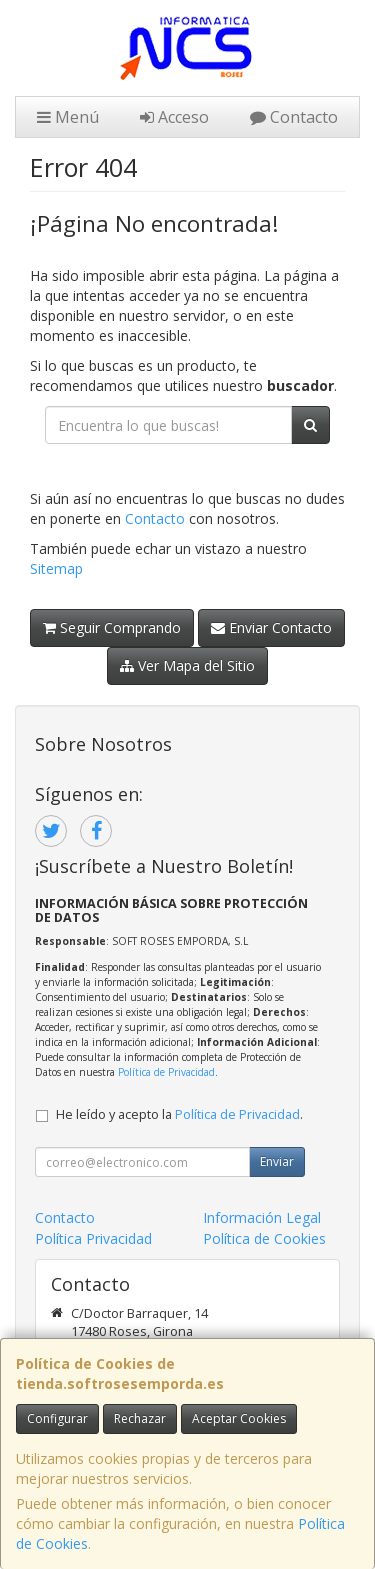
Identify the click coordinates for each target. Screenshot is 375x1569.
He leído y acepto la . (179, 1114)
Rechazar (140, 1418)
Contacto (294, 117)
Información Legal (262, 1217)
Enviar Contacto (271, 627)
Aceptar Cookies (239, 1418)
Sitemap (56, 568)
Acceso (174, 117)
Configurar (57, 1418)
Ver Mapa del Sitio (187, 665)
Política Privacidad (93, 1238)
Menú (68, 117)
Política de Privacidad (166, 1072)
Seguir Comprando (112, 627)
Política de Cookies (264, 1238)
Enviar (277, 1161)
